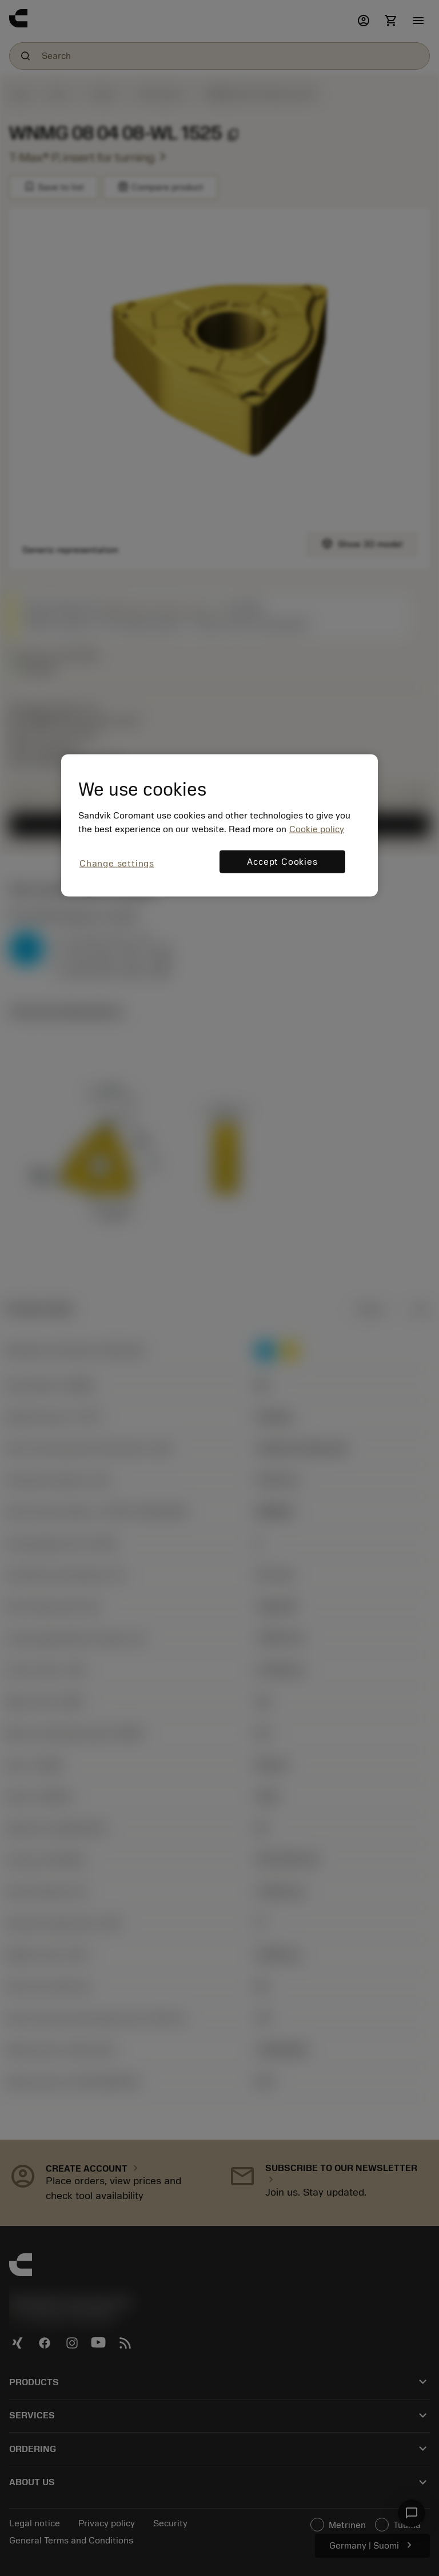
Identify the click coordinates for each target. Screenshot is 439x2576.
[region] (219, 826)
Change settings (116, 863)
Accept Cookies (282, 861)
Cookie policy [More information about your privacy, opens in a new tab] (316, 828)
